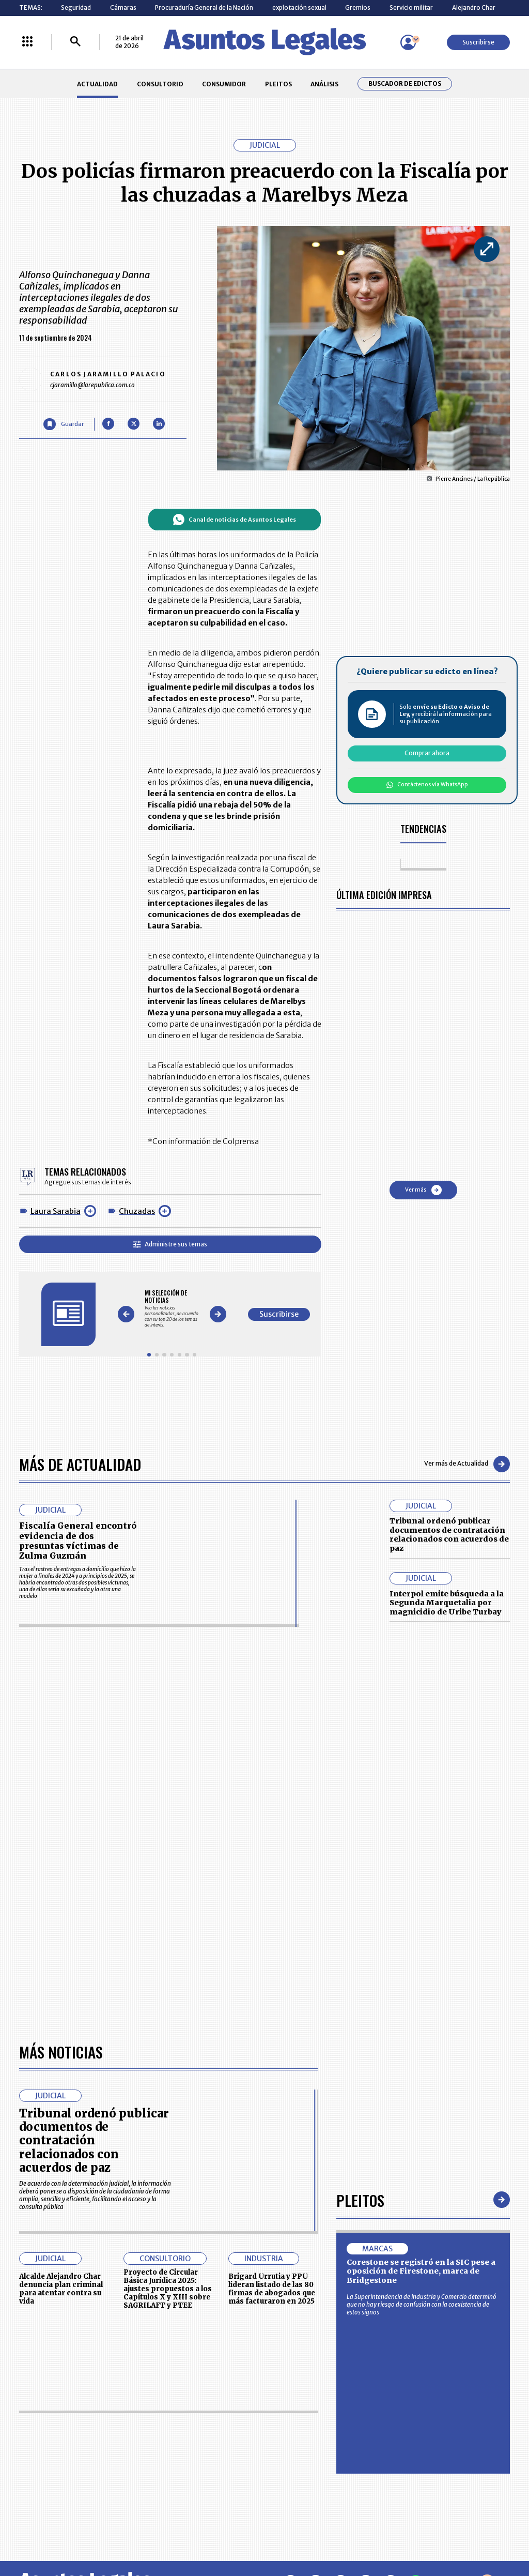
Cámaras (123, 7)
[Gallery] (172, 1308)
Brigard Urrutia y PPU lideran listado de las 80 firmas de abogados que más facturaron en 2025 (271, 1997)
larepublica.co (49, 2533)
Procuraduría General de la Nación (204, 7)
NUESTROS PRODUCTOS (208, 2433)
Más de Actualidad (80, 1464)
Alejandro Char (473, 7)
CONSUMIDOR (224, 84)
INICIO (28, 2410)
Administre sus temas (170, 1244)
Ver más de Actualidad (467, 1464)
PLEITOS (278, 84)
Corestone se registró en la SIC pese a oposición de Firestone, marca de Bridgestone (421, 1979)
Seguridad (76, 7)
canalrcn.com (413, 2533)
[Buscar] (75, 42)
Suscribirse (478, 42)
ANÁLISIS (324, 84)
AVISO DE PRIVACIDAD (299, 2433)
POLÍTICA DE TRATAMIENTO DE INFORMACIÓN (309, 2452)
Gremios (357, 7)
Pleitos (360, 1908)
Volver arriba (465, 2290)
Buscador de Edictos (404, 83)
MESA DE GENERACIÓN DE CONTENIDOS (300, 2414)
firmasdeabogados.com (325, 2533)
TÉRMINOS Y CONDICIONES (211, 2452)
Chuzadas (137, 1211)
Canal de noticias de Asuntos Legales (234, 519)
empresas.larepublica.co (218, 2533)
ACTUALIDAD (97, 84)
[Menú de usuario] (408, 42)
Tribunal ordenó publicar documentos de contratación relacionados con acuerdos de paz (449, 1534)
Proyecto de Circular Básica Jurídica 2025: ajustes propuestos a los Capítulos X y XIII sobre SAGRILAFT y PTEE (167, 1997)
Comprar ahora (426, 753)
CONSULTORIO (160, 84)
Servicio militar (411, 7)
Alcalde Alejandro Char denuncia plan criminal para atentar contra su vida (61, 1997)
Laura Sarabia (55, 1211)
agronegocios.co (124, 2533)
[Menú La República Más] (27, 42)
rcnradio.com (481, 2533)
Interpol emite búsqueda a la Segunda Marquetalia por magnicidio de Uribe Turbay (447, 1603)
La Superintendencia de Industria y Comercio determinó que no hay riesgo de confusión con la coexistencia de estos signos (421, 2013)
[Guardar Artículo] (63, 424)
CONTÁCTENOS (196, 2414)
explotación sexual (299, 7)
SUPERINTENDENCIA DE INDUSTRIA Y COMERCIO (302, 2474)
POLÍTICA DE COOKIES (204, 2475)
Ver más (423, 1190)
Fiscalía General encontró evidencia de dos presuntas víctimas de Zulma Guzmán (77, 1540)
